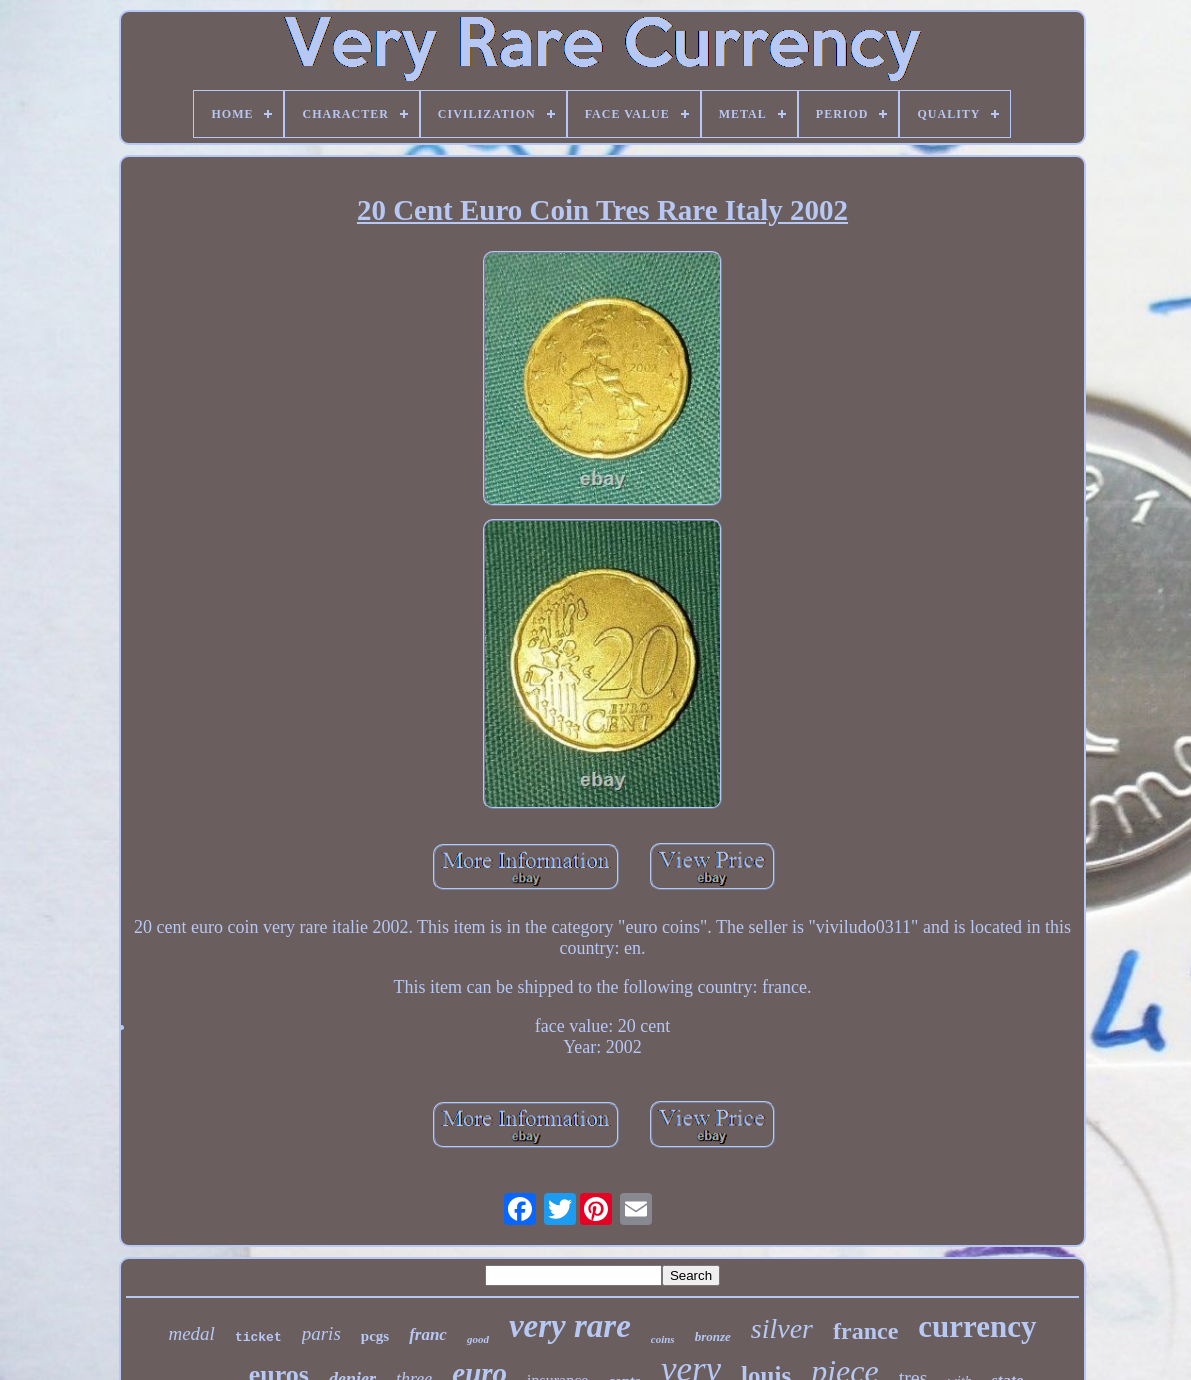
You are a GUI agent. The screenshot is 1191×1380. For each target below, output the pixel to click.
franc (428, 1334)
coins (663, 1339)
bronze (713, 1336)
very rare (570, 1326)
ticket (258, 1337)
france (865, 1331)
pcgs (375, 1336)
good (478, 1339)
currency (977, 1326)
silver (782, 1328)
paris (321, 1333)
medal (191, 1333)
